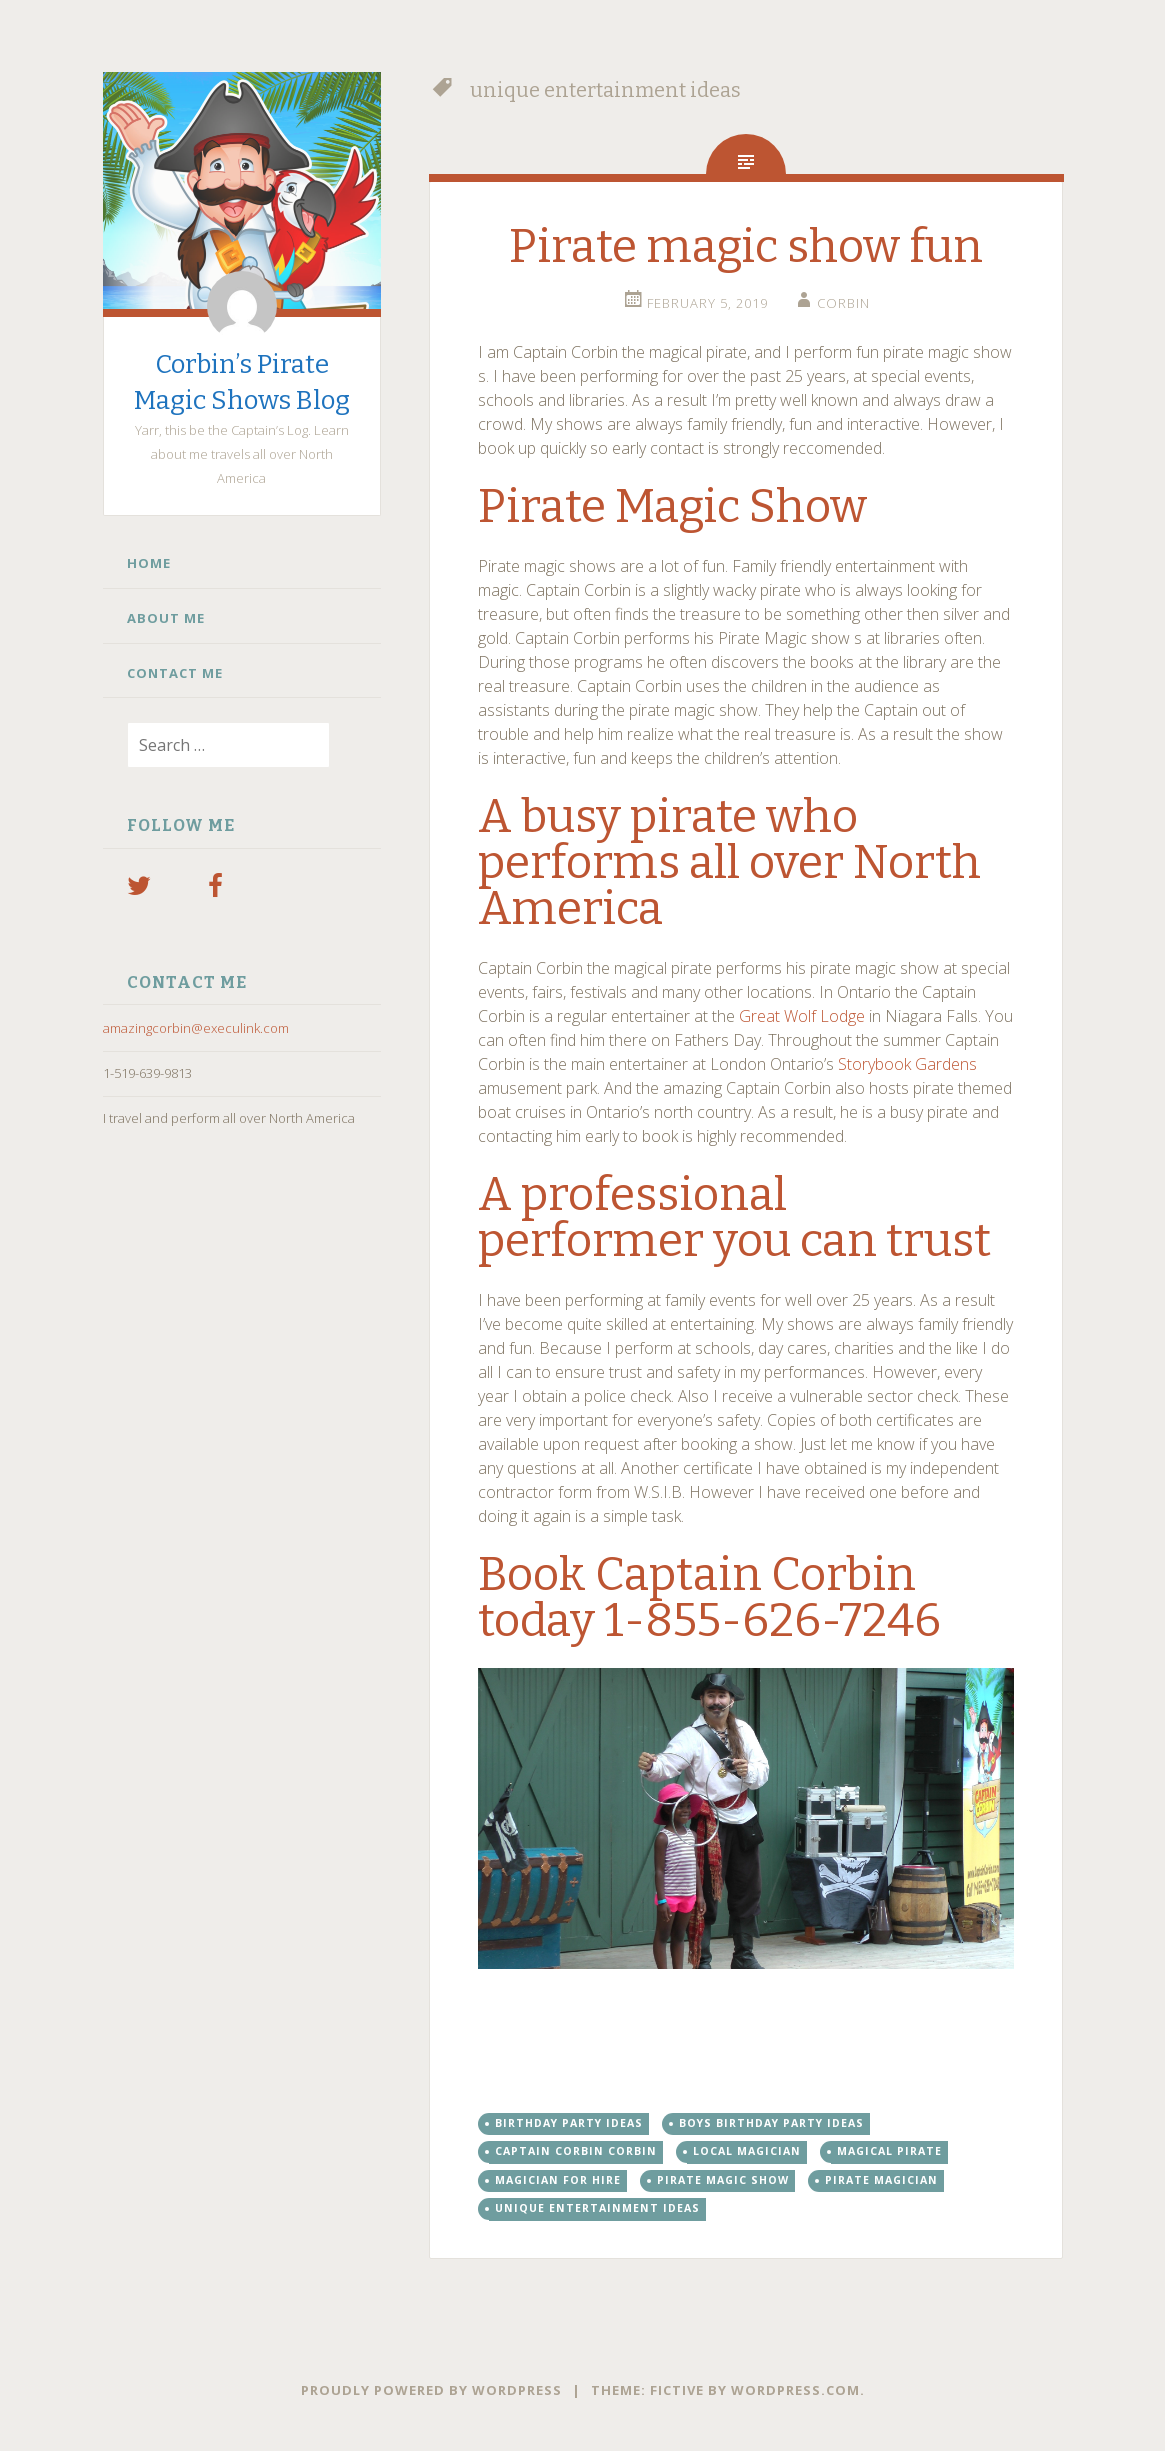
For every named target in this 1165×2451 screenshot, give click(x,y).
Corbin (843, 303)
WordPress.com (795, 2390)
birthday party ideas (569, 2123)
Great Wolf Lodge (802, 1016)
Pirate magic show (723, 2180)
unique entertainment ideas (597, 2208)
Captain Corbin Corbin (576, 2151)
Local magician (747, 2151)
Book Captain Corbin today (697, 1597)
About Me (166, 618)
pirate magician (881, 2180)
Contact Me (175, 673)
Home (149, 563)
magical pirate (889, 2151)
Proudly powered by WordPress (431, 2390)
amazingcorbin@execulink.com (196, 1028)
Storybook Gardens (907, 1064)
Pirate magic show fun (746, 246)
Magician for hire (558, 2180)
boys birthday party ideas (771, 2123)
